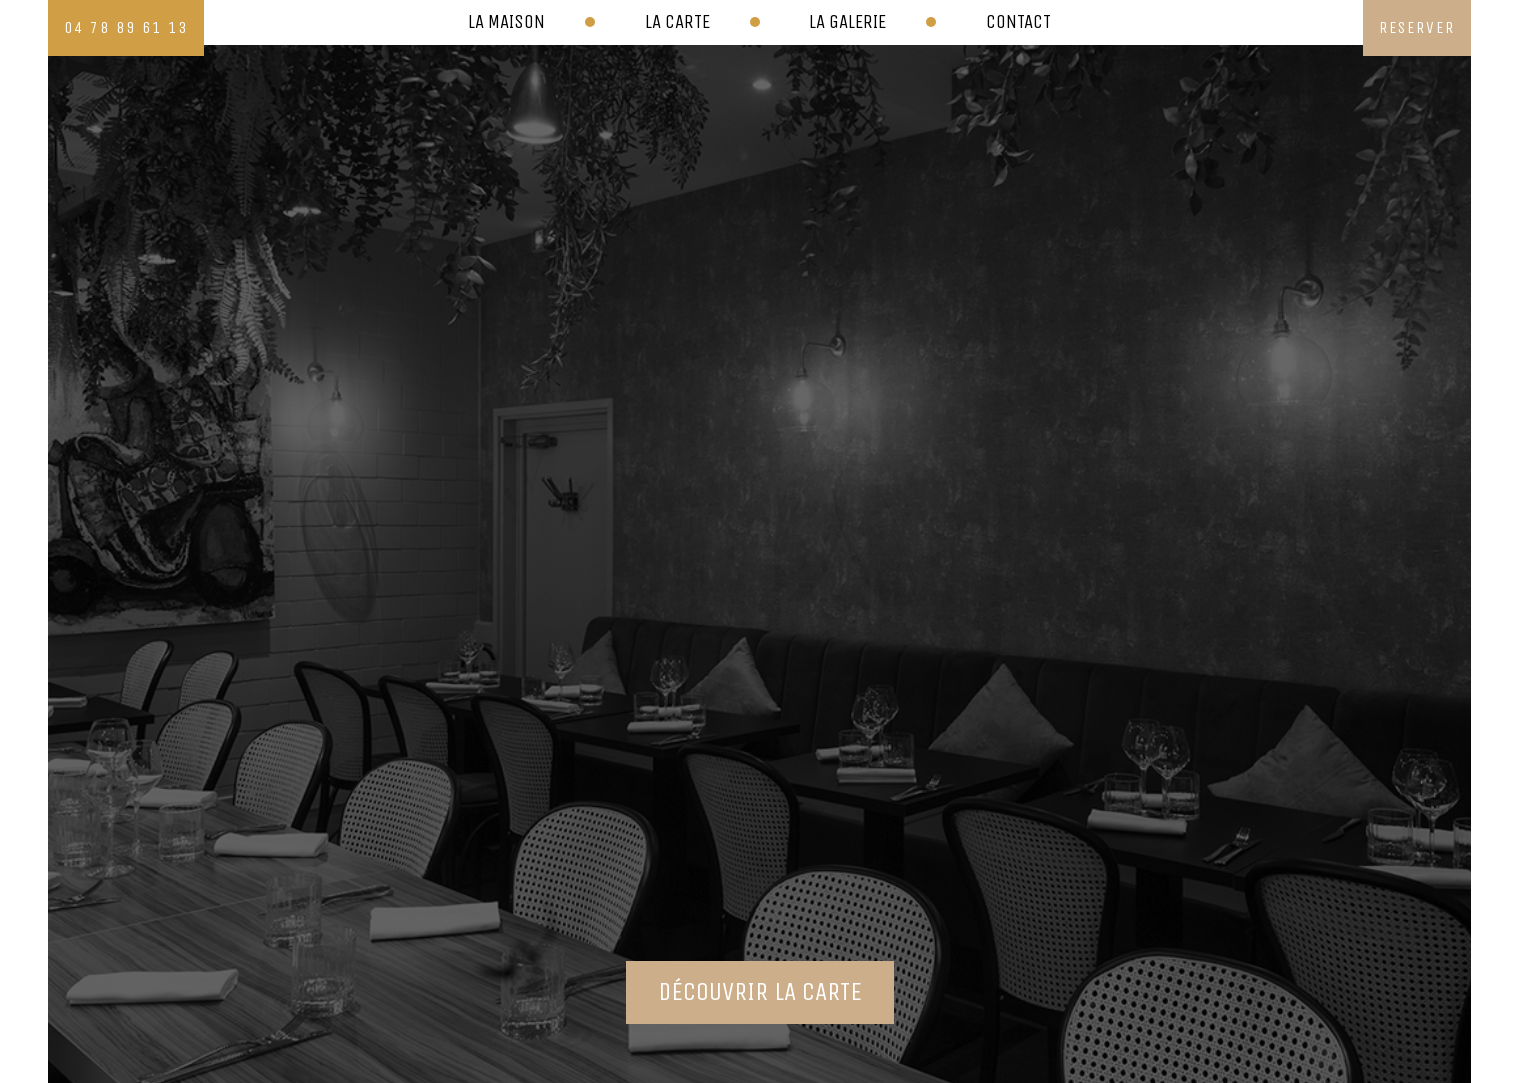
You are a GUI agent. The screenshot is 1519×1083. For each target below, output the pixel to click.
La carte (677, 21)
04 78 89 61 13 (126, 27)
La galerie (847, 21)
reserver (1417, 27)
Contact (1018, 21)
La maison (506, 21)
